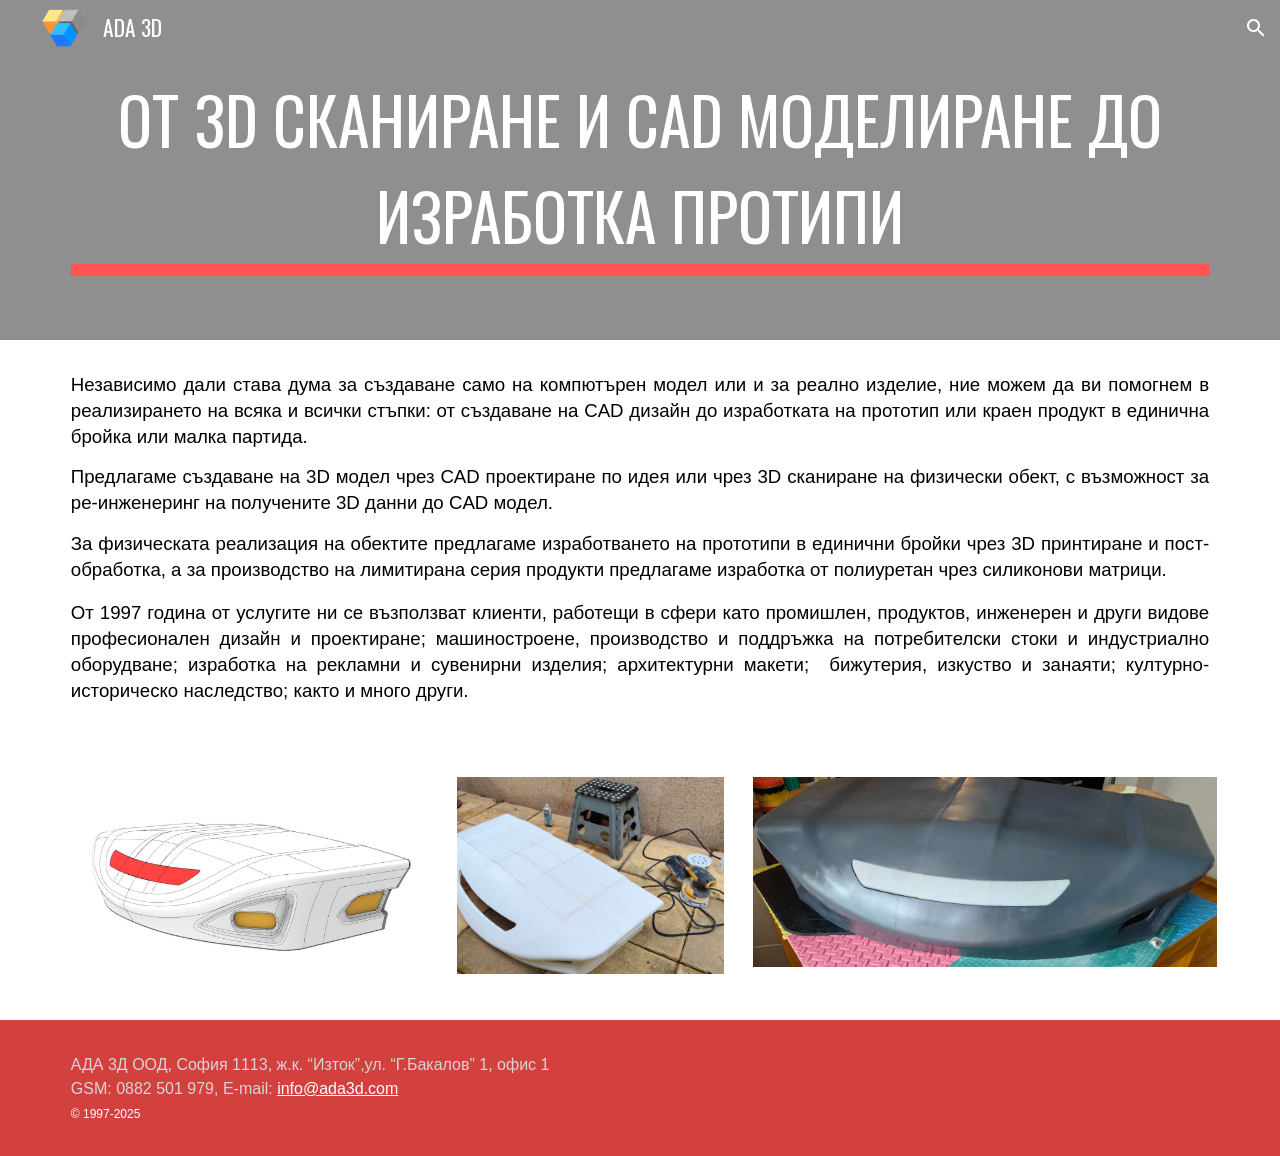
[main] (640, 170)
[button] (1256, 28)
